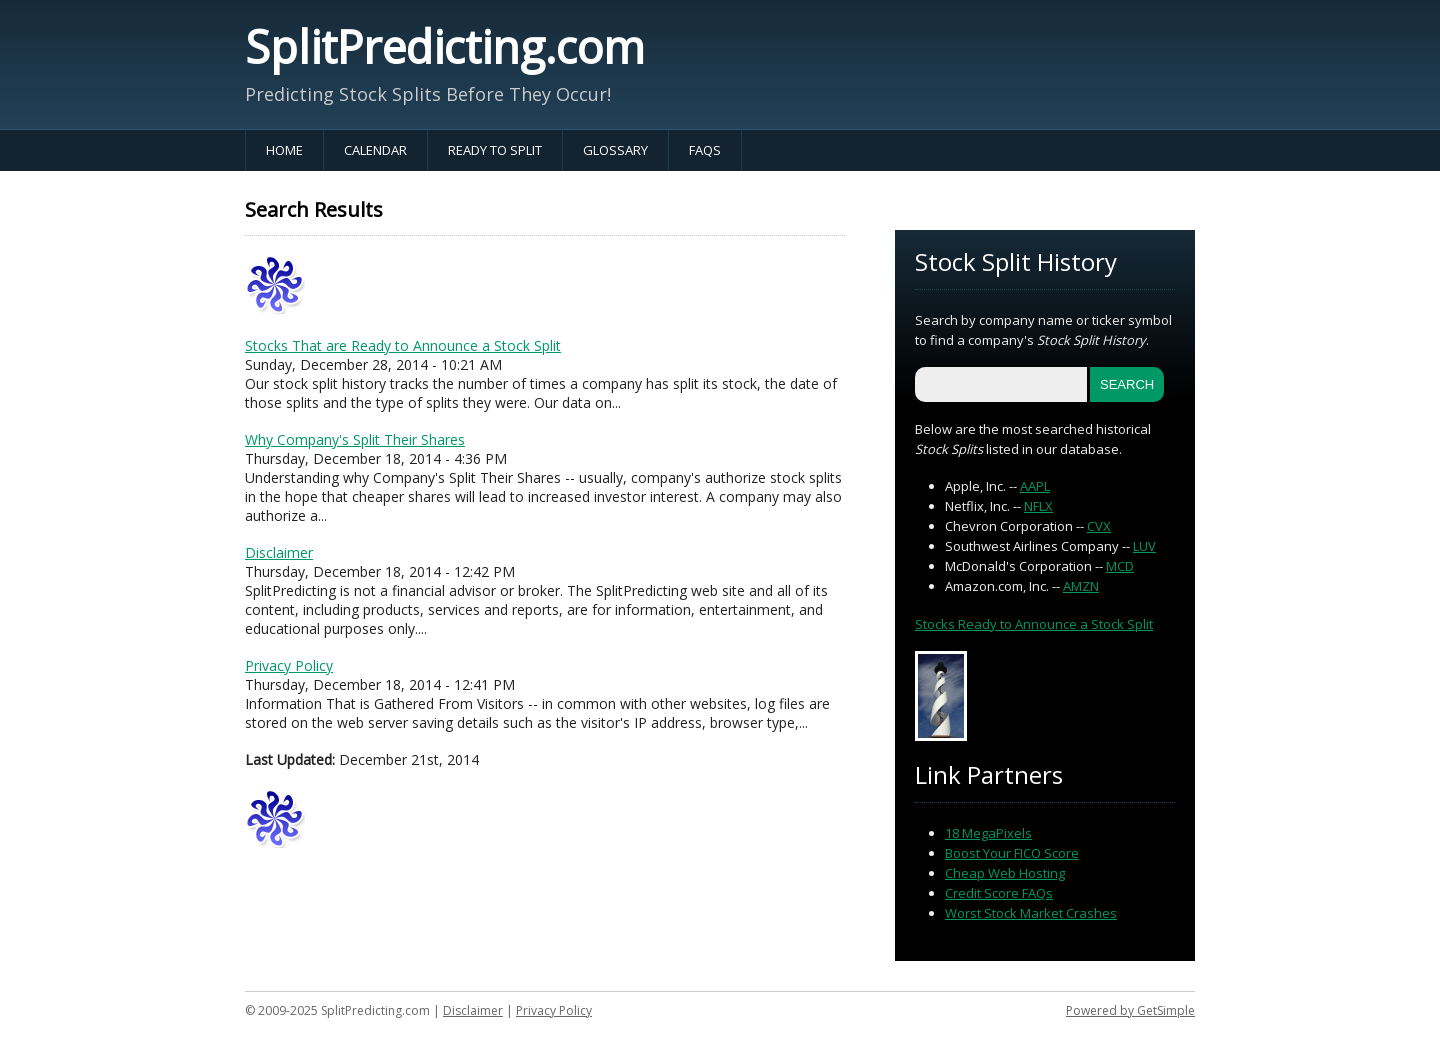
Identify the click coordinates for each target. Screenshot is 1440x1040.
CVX (1099, 526)
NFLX (1038, 506)
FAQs (705, 150)
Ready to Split (495, 150)
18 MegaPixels (988, 833)
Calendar (375, 150)
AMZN (1081, 586)
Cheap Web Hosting (1005, 873)
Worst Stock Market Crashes (1031, 913)
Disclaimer (279, 552)
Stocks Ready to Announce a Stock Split (1034, 624)
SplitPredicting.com (445, 46)
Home (284, 150)
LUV (1144, 546)
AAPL (1035, 486)
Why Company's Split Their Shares (355, 439)
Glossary (615, 150)
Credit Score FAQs (999, 893)
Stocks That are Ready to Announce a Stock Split (403, 345)
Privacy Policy (289, 665)
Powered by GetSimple (1130, 1010)
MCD (1120, 566)
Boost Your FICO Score (1012, 853)
